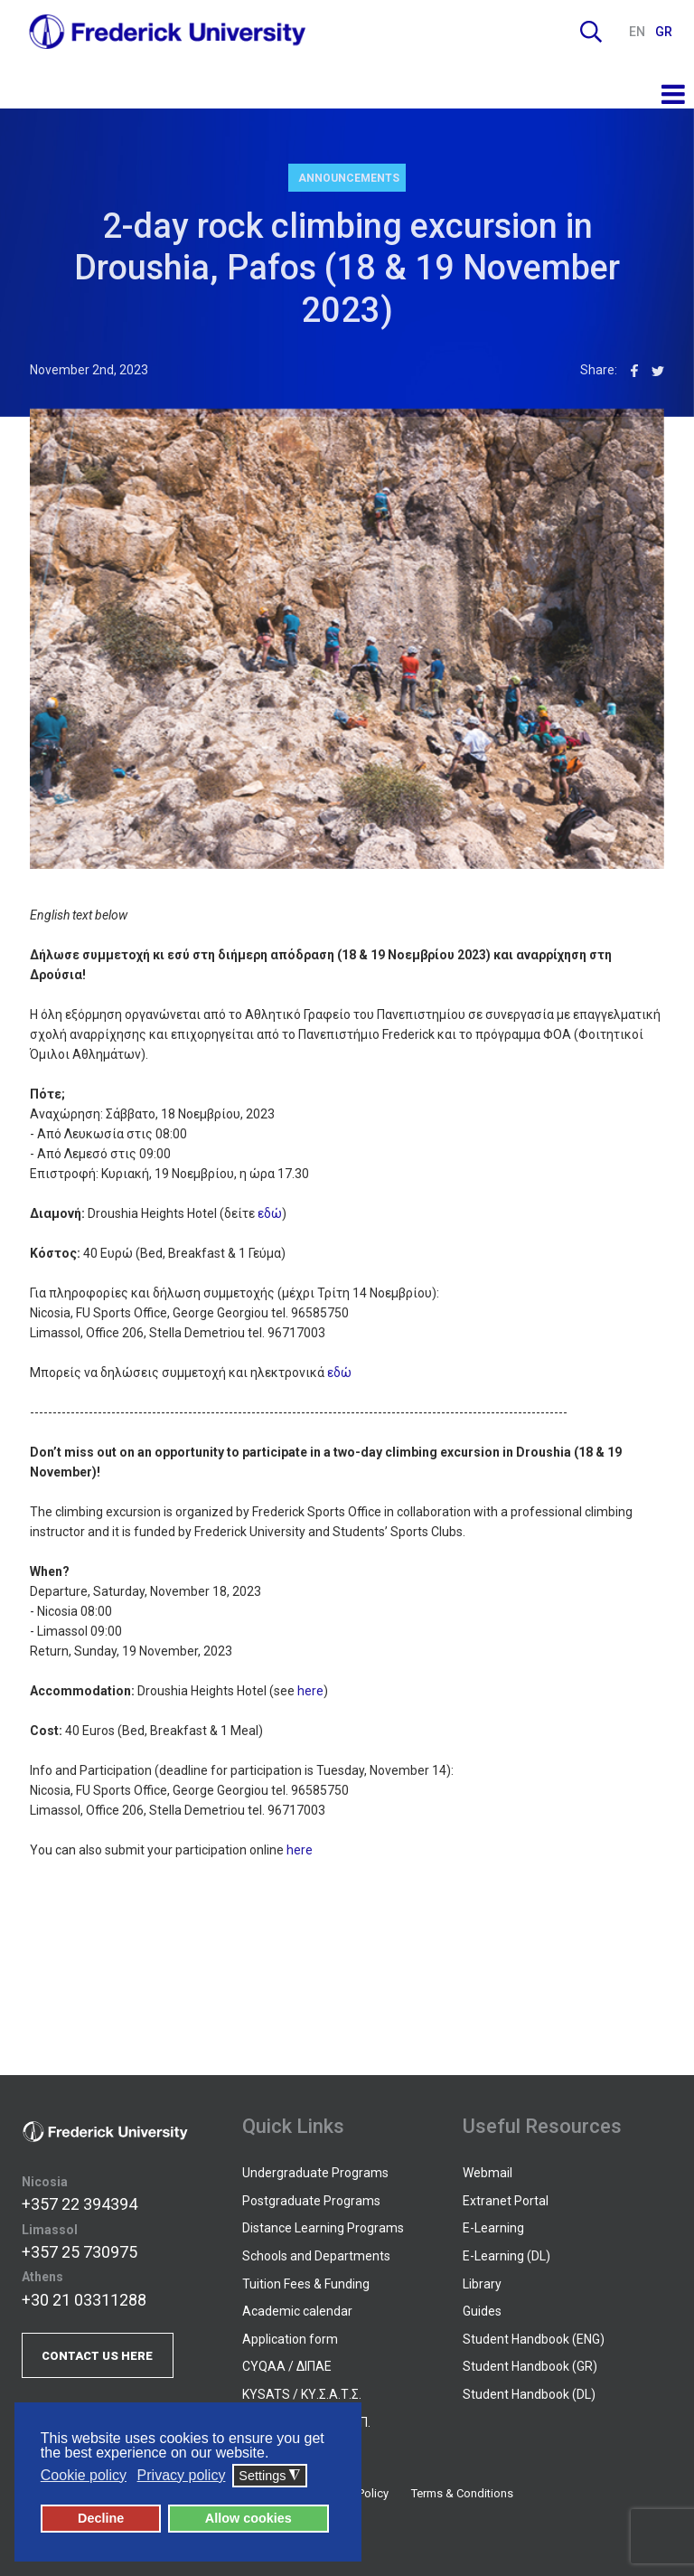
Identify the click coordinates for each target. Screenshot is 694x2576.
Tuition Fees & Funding (306, 2284)
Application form (290, 2339)
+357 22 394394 (79, 2203)
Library (482, 2284)
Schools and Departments (316, 2256)
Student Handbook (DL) (529, 2394)
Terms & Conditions (462, 2493)
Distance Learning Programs (323, 2228)
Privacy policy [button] (181, 2475)
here (310, 1691)
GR (663, 31)
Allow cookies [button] (248, 2518)
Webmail (487, 2173)
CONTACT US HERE (97, 2356)
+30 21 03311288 (84, 2299)
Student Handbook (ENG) (534, 2339)
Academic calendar (297, 2311)
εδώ (270, 1213)
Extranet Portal (506, 2201)
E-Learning (493, 2228)
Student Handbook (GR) (530, 2366)
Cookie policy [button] (84, 2475)
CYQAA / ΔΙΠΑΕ (287, 2366)
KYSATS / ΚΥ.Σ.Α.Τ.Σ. (301, 2394)
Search (591, 31)
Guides (482, 2311)
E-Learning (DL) (506, 2256)
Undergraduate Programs (315, 2173)
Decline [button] (101, 2518)
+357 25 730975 (79, 2251)
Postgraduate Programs (311, 2201)
